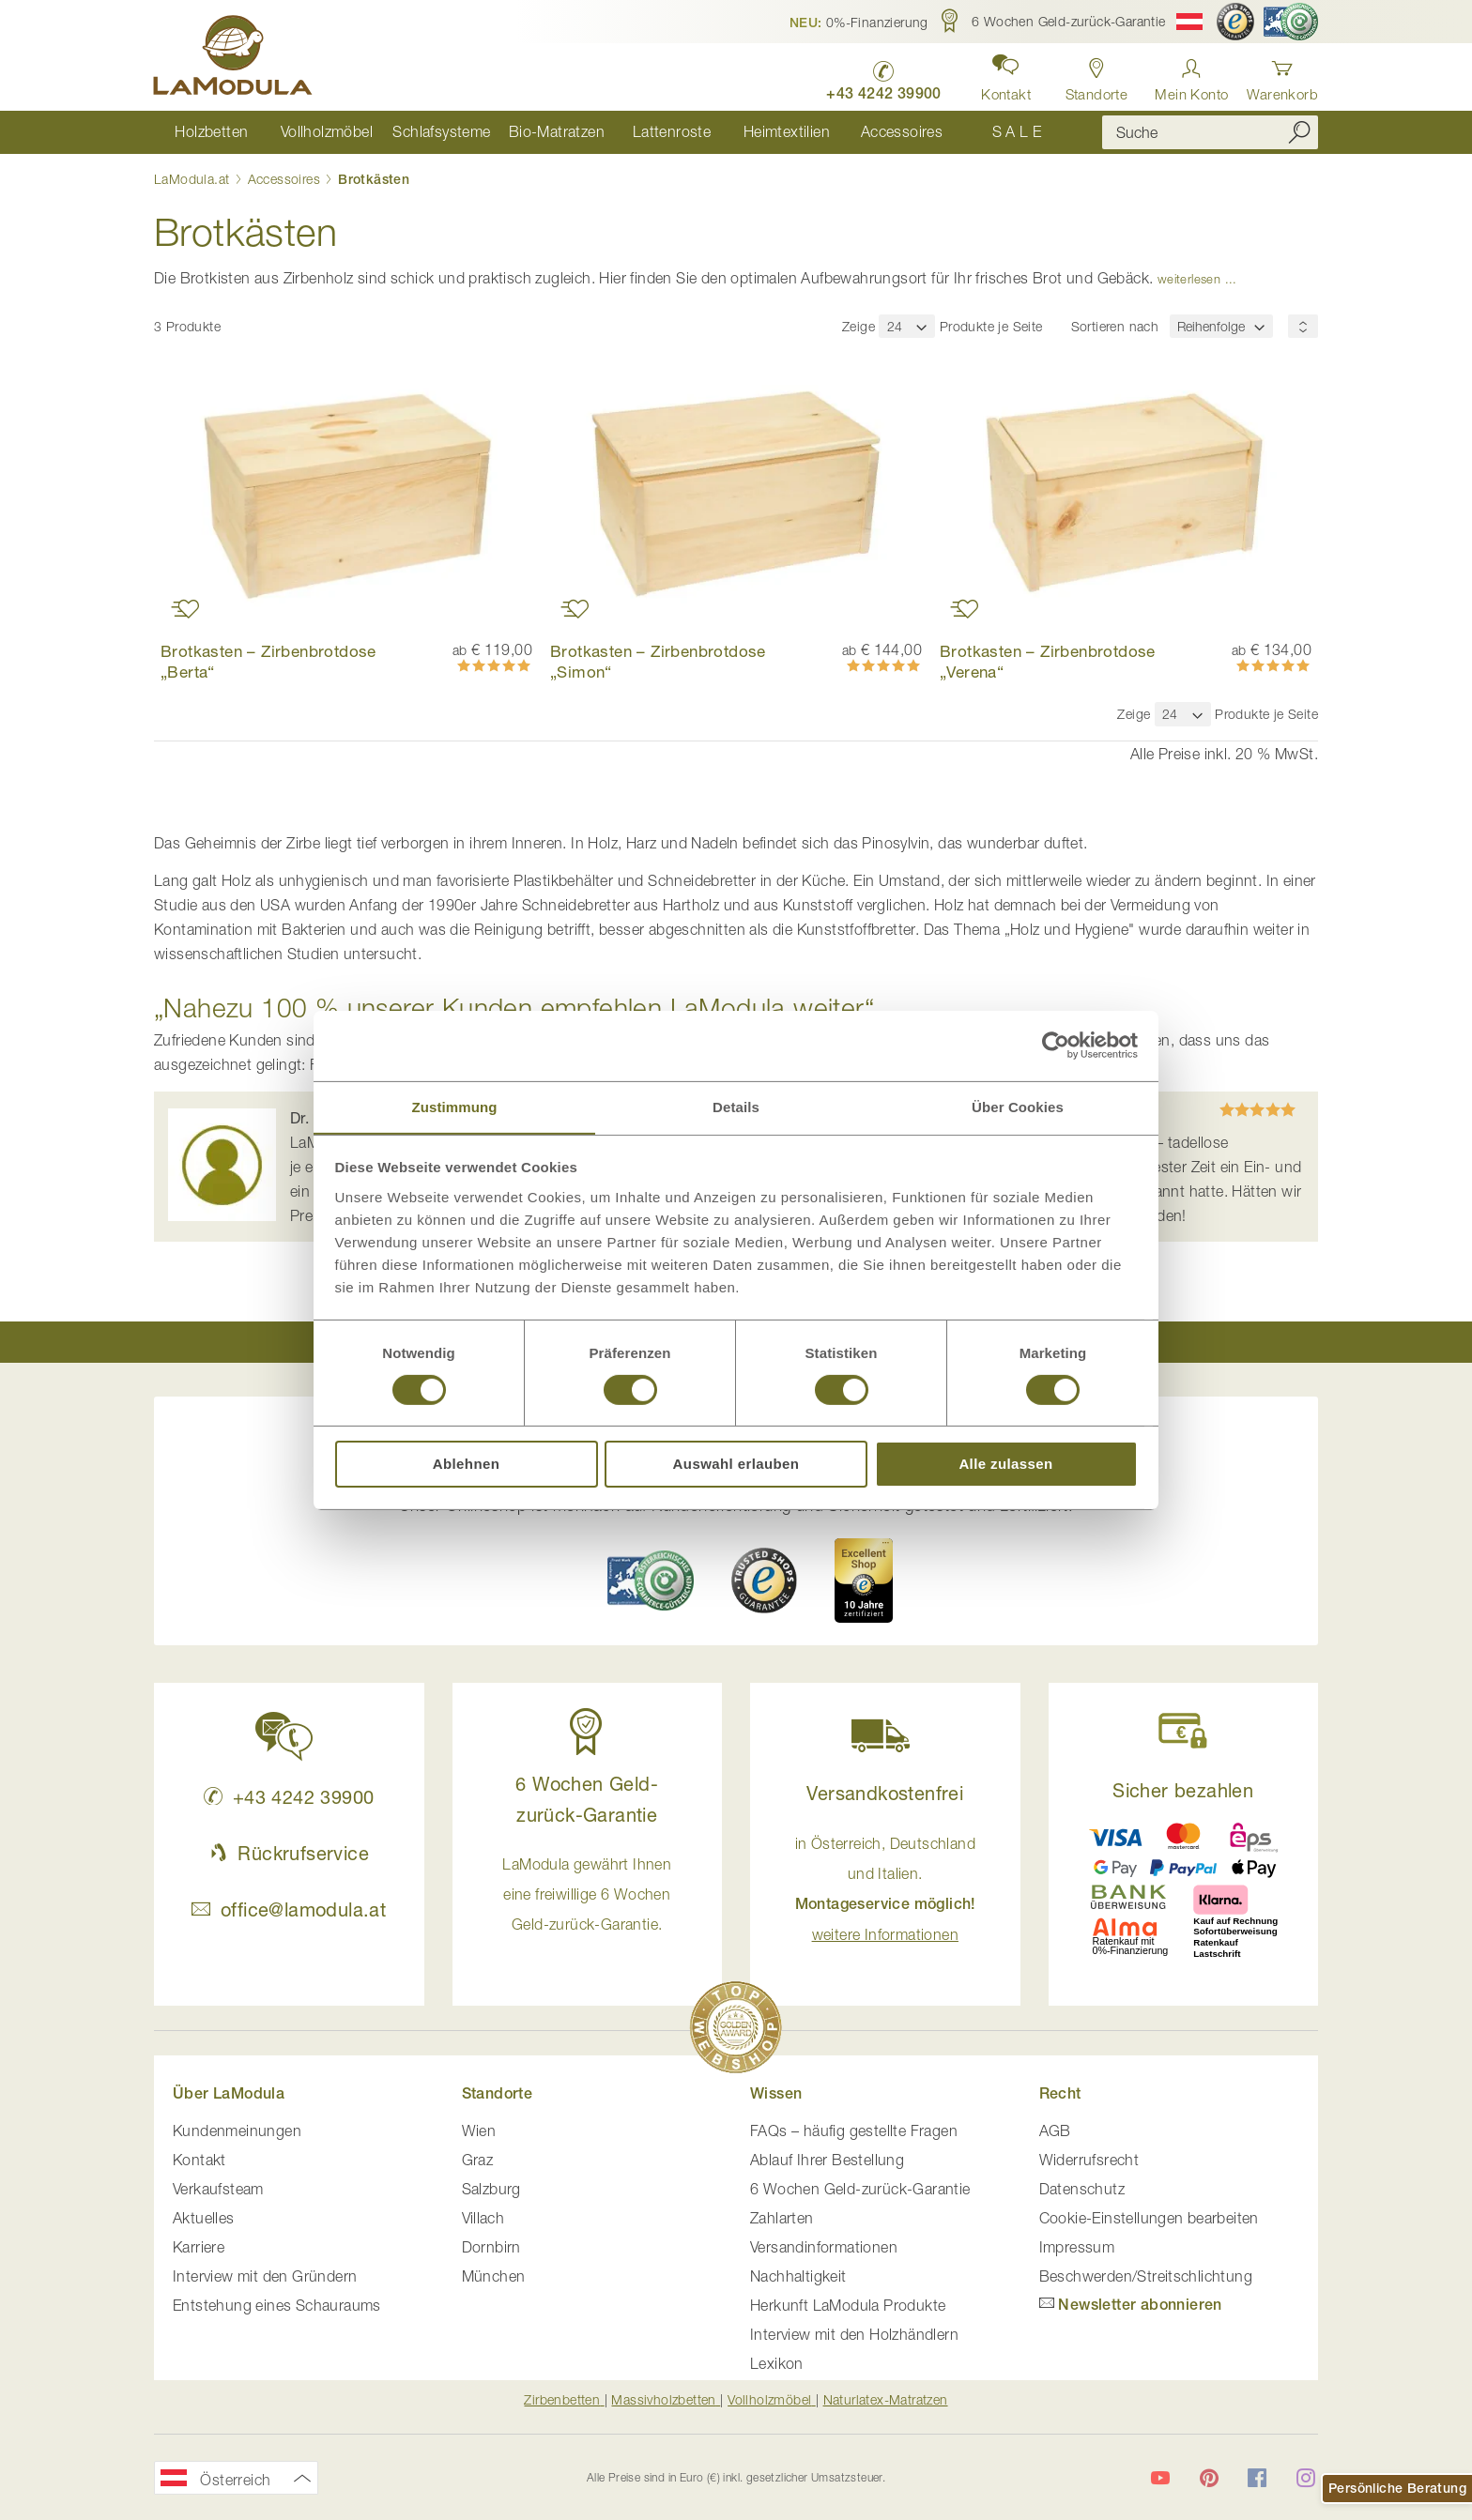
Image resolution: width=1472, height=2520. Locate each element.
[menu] (614, 132)
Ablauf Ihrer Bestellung (827, 2159)
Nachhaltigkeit (798, 2276)
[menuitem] (211, 132)
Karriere (198, 2246)
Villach (483, 2217)
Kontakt (199, 2159)
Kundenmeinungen (237, 2130)
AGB (1055, 2130)
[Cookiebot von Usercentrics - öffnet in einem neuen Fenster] (1056, 1045)
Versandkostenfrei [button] (884, 1793)
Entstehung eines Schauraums (277, 2305)
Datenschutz (1082, 2188)
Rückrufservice (289, 1853)
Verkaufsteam (218, 2188)
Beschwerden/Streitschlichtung (1146, 2276)
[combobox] (1210, 132)
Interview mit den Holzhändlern (854, 2334)
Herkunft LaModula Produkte (847, 2305)
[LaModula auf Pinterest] (1209, 2478)
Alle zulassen (1005, 1465)
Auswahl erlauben (736, 1465)
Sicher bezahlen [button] (1182, 1790)
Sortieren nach (1115, 326)
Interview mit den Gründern (265, 2276)
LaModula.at (194, 179)
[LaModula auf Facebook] (1257, 2478)
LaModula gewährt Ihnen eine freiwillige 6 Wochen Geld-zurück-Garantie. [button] (586, 1894)
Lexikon (777, 2363)
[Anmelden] (1191, 74)
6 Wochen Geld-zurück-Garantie (860, 2188)
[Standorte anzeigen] (1096, 74)
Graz (478, 2159)
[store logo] (234, 58)
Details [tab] (736, 1106)
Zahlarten (782, 2217)
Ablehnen (466, 1465)
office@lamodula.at (289, 1909)
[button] (859, 21)
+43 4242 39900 (289, 1797)
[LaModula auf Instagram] (1306, 2478)
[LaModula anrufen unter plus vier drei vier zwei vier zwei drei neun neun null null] (883, 75)
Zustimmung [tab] (455, 1106)
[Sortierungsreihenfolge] (1303, 326)
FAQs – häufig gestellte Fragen (854, 2130)
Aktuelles (204, 2217)
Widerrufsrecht (1089, 2159)
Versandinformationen (823, 2246)
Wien (479, 2130)
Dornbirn (491, 2246)
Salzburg (491, 2188)
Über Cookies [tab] (1018, 1106)
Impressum (1077, 2246)
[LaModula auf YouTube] (1160, 2478)
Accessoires (286, 179)
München (494, 2276)
